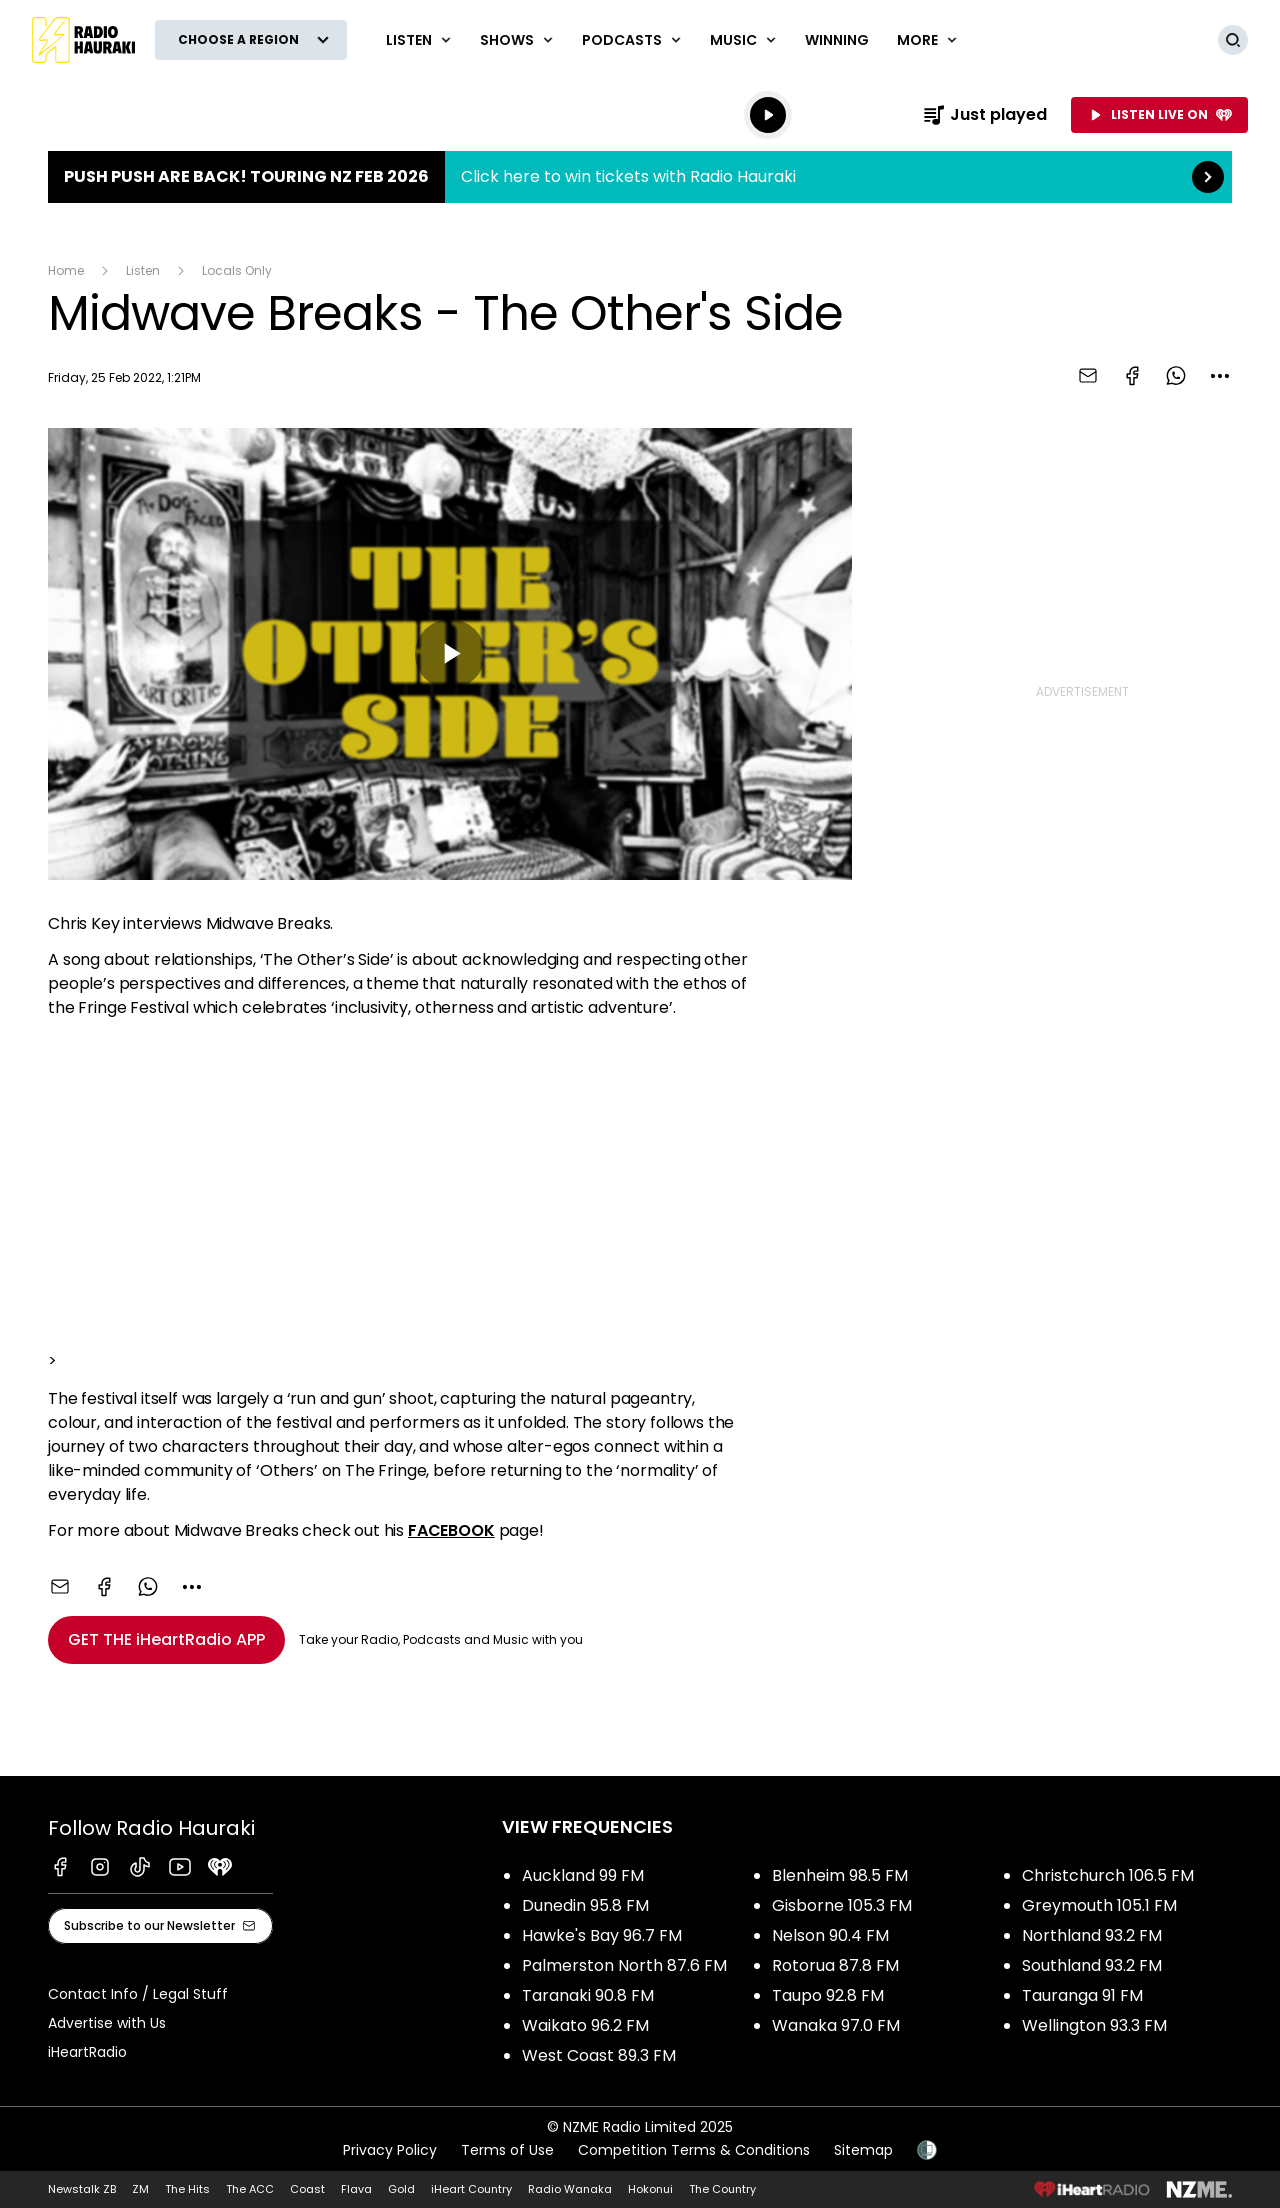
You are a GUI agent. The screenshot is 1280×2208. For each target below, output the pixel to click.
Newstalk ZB (82, 2189)
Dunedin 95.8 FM (585, 1905)
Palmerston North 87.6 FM (624, 1965)
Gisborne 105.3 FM (842, 1905)
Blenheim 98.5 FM (840, 1875)
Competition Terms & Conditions (694, 2150)
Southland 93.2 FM (1092, 1965)
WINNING (837, 40)
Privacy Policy (390, 2150)
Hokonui (650, 2189)
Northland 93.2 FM (1092, 1935)
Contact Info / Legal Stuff (138, 1994)
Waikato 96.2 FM (585, 2025)
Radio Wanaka (570, 2189)
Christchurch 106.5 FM (1108, 1875)
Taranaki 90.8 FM (588, 1995)
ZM (140, 2189)
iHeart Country (471, 2189)
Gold (401, 2189)
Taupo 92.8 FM (828, 1995)
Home (66, 270)
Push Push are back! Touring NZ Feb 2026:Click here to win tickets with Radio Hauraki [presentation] (640, 177)
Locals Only (237, 270)
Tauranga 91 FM (1082, 1995)
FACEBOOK (451, 1530)
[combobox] (1220, 376)
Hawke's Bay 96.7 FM (602, 1935)
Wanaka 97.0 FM (836, 2025)
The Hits (187, 2189)
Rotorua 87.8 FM (835, 1965)
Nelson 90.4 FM (830, 1935)
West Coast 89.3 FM (599, 2055)
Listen (143, 270)
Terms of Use (507, 2150)
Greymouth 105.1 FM (1099, 1905)
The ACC (250, 2189)
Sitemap (863, 2150)
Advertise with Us (107, 2023)
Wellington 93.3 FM (1094, 2025)
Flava (356, 2189)
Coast (307, 2189)
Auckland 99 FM (583, 1875)
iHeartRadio (87, 2052)
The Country (722, 2189)
